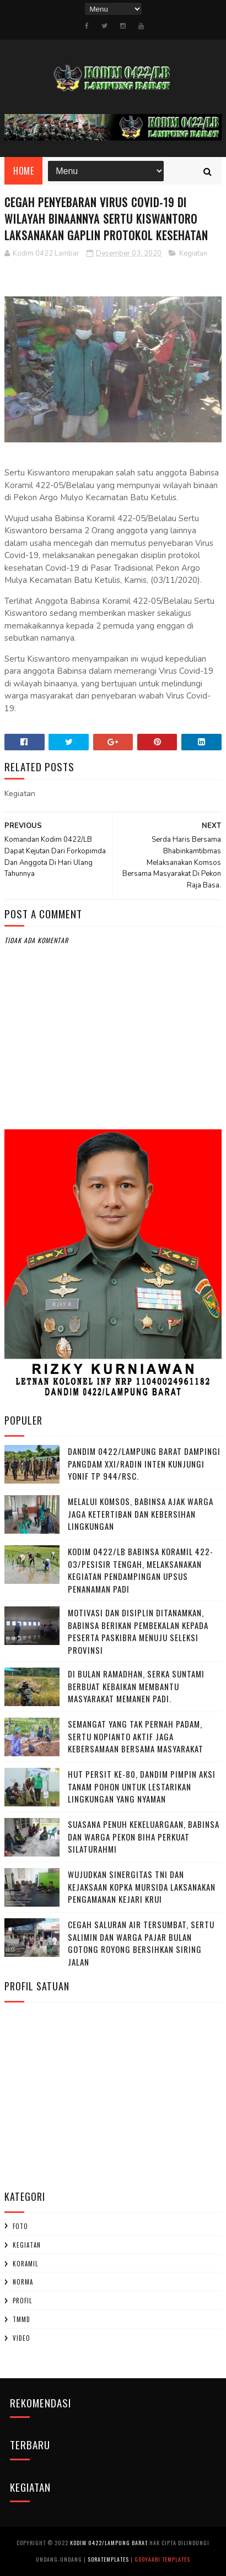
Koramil (25, 2263)
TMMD (21, 2319)
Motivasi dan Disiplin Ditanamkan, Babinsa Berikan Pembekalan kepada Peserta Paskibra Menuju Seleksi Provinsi (138, 1631)
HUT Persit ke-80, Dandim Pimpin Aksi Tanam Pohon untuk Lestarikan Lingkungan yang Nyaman (142, 1786)
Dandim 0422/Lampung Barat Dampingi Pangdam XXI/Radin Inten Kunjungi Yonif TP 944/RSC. (144, 1463)
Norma (23, 2281)
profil (22, 2300)
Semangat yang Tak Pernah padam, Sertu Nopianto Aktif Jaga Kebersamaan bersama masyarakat (135, 1736)
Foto (20, 2226)
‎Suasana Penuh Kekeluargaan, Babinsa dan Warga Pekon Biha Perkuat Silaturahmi (143, 1836)
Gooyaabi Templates (162, 2559)
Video (21, 2338)
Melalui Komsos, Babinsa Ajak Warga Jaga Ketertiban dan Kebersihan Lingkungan (140, 1513)
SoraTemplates (108, 2559)
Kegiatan (193, 253)
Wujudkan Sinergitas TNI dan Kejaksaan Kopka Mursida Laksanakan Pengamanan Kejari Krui (142, 1886)
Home (23, 170)
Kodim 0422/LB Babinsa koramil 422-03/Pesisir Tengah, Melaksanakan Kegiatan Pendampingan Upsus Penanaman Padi (140, 1570)
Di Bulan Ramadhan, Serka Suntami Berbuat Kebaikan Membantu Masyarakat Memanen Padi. (136, 1686)
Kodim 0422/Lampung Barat (109, 2543)
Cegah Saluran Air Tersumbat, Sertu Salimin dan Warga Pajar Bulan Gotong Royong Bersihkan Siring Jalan (141, 1943)
